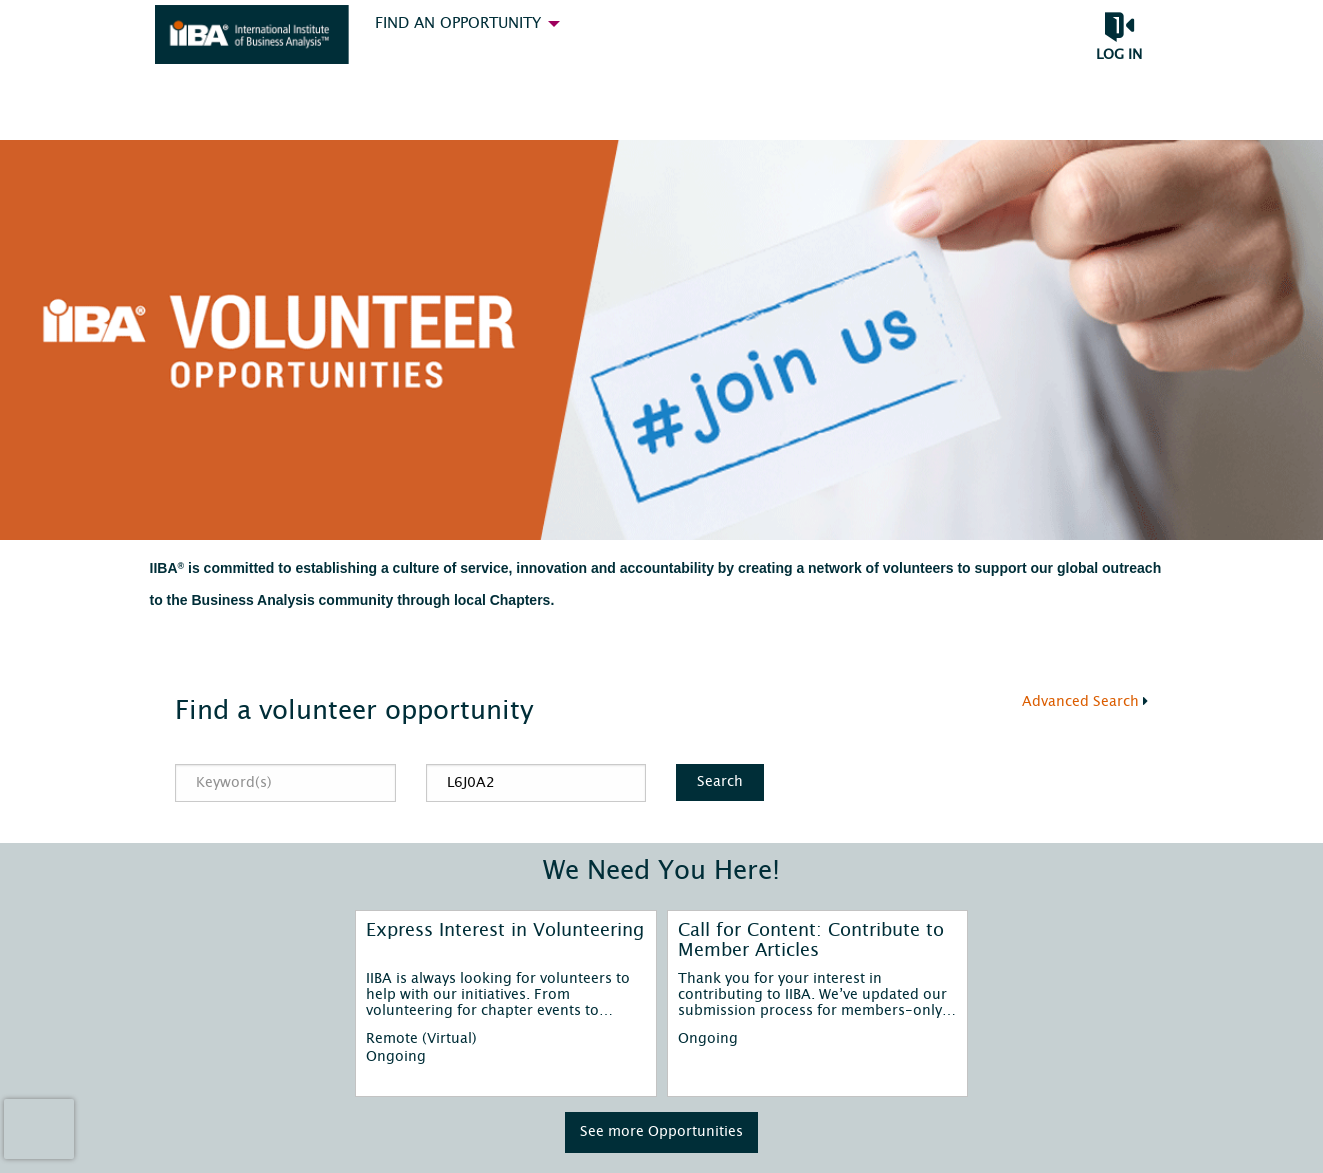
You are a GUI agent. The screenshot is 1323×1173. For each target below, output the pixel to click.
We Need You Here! (661, 871)
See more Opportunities (661, 1131)
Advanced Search (1080, 702)
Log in (1119, 55)
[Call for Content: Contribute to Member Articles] (817, 941)
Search (720, 781)
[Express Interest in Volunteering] (505, 941)
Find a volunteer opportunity (354, 711)
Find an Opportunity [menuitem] (458, 23)
